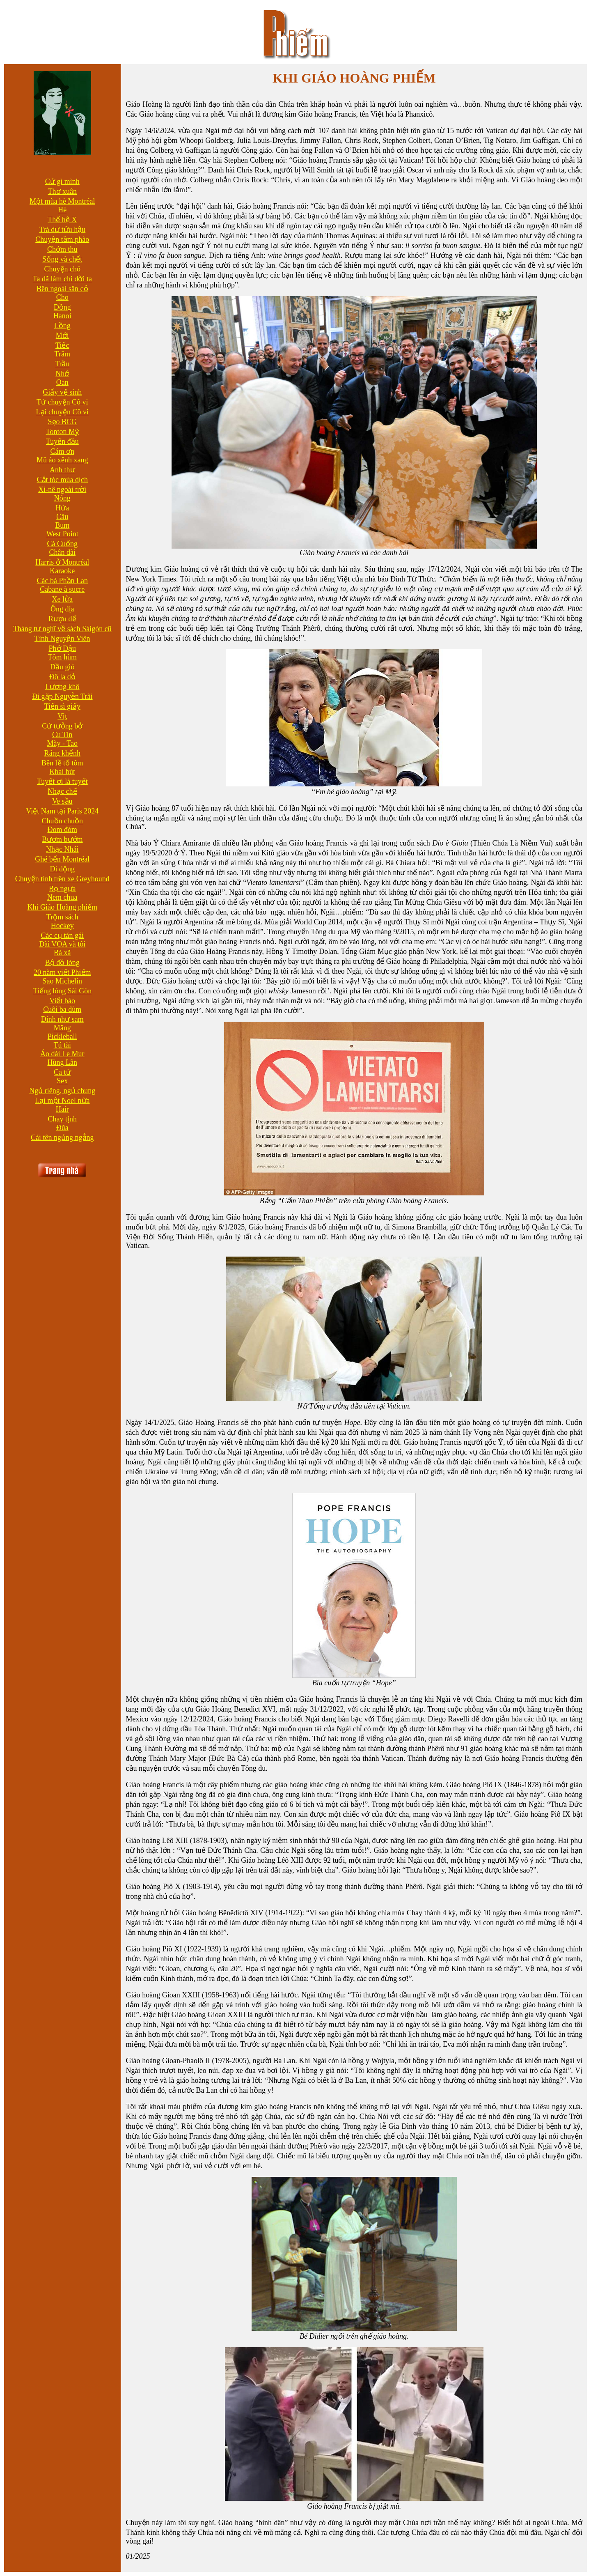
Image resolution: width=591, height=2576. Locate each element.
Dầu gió (62, 667)
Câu (62, 516)
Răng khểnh (62, 753)
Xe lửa (62, 599)
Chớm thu (62, 249)
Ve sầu (62, 801)
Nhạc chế (62, 791)
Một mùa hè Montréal (62, 201)
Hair (62, 1109)
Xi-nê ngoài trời (62, 489)
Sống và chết (62, 259)
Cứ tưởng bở (62, 726)
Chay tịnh (62, 1119)
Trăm (62, 354)
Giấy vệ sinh (62, 392)
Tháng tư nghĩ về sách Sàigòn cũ (62, 629)
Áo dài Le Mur (62, 1054)
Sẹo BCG (62, 422)
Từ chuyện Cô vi (62, 402)
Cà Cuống (62, 544)
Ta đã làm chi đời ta (62, 279)
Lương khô (62, 686)
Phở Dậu (62, 648)
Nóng (62, 498)
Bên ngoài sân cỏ (62, 289)
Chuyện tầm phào (62, 239)
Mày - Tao (62, 743)
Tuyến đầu (62, 441)
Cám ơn (62, 451)
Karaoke (62, 571)
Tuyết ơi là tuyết (62, 781)
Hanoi (62, 316)
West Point (62, 534)
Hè (62, 210)
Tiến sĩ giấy (62, 706)
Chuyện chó (62, 269)
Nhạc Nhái (62, 849)
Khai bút (63, 772)
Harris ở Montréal (62, 562)
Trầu (62, 364)
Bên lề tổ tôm (62, 763)
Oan (62, 382)
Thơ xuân (62, 191)
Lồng (62, 326)
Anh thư (62, 470)
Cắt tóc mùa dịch (62, 480)
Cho (62, 297)
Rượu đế (62, 619)
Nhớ (62, 374)
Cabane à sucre (62, 589)
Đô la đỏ (62, 677)
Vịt (62, 716)
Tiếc (62, 345)
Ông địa (62, 609)
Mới (62, 335)
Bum (62, 525)
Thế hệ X (62, 220)
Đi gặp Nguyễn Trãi (62, 696)
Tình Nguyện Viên (62, 638)
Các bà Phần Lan (62, 581)
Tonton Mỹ (62, 431)
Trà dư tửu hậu (62, 229)
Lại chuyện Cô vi (62, 412)
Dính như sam (62, 1019)
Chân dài (62, 552)
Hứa (62, 508)
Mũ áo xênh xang (62, 460)
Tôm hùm (62, 657)
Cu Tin (62, 735)
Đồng (62, 307)
